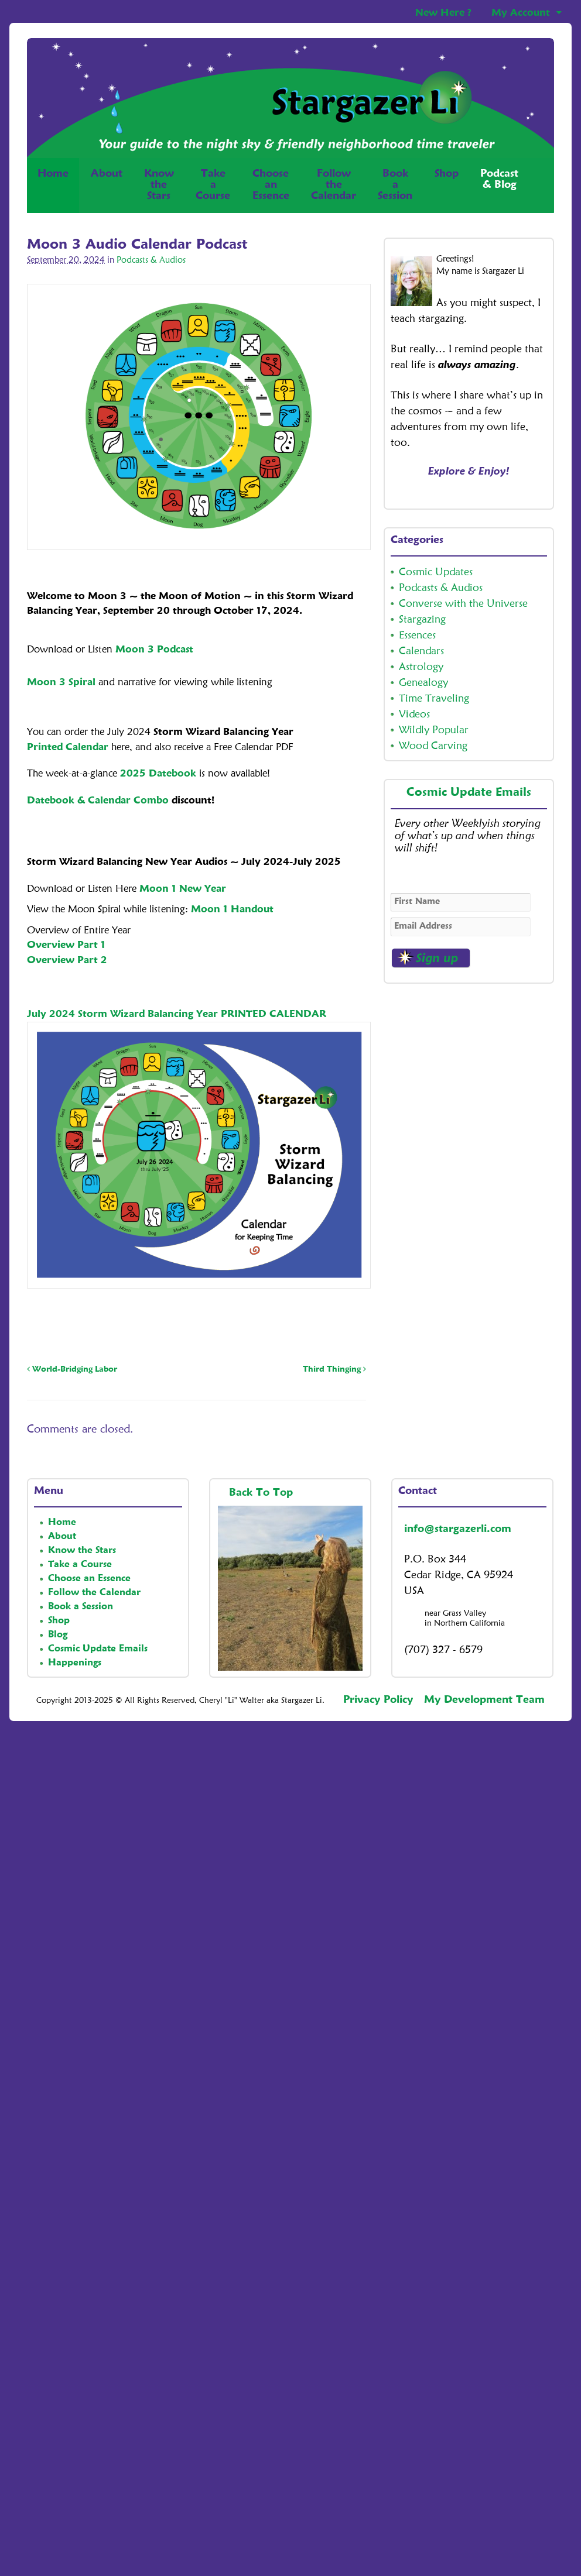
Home (53, 185)
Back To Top (262, 1493)
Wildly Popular (434, 730)
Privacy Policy (378, 1700)
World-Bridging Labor (72, 1369)
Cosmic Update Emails (468, 793)
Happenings (74, 1663)
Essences (417, 635)
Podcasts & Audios (151, 260)
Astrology (421, 667)
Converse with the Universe (463, 604)
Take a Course (80, 1564)
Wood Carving (433, 746)
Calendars (421, 651)
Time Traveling (434, 698)
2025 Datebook (158, 774)
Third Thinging (334, 1369)
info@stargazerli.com (457, 1529)
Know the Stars (82, 1550)
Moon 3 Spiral (61, 683)
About (106, 174)
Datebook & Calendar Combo (98, 801)
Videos (414, 714)
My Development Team (484, 1700)
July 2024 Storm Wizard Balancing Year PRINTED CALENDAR (176, 1014)
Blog (57, 1635)
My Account (520, 13)
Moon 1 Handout (232, 910)
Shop (447, 185)
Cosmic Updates (436, 572)
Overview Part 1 (66, 945)
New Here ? (443, 13)
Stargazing (422, 619)
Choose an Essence (89, 1579)
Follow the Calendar (94, 1593)
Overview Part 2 (67, 961)
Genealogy (423, 683)
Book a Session (80, 1607)
